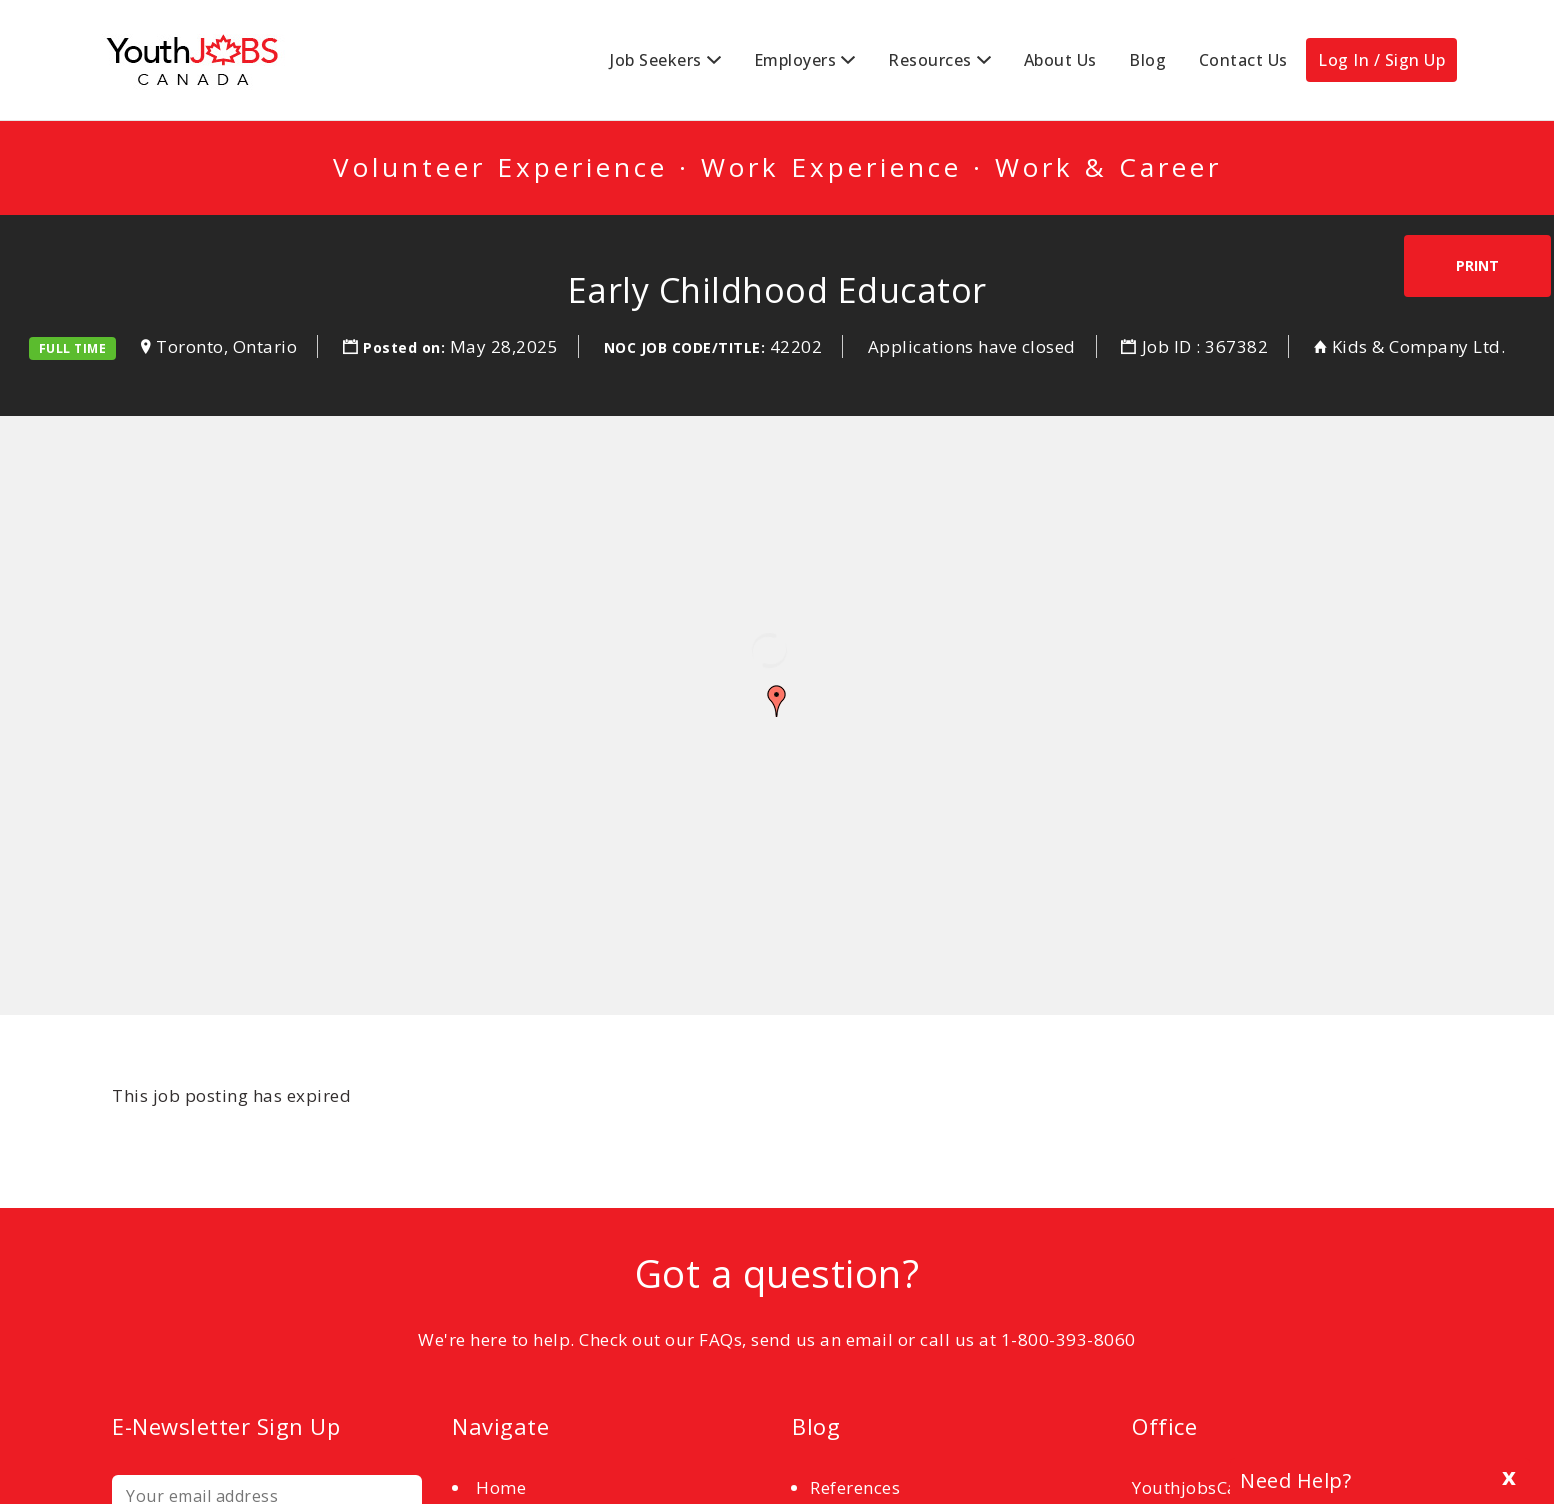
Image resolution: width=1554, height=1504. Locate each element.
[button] (777, 701)
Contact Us (1243, 60)
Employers (795, 60)
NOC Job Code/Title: (685, 347)
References (855, 1487)
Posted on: (406, 347)
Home (501, 1487)
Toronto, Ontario (226, 346)
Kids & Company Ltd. (1419, 346)
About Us (1060, 60)
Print (1477, 265)
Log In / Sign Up (1381, 60)
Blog (1147, 60)
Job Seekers (656, 60)
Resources (930, 60)
